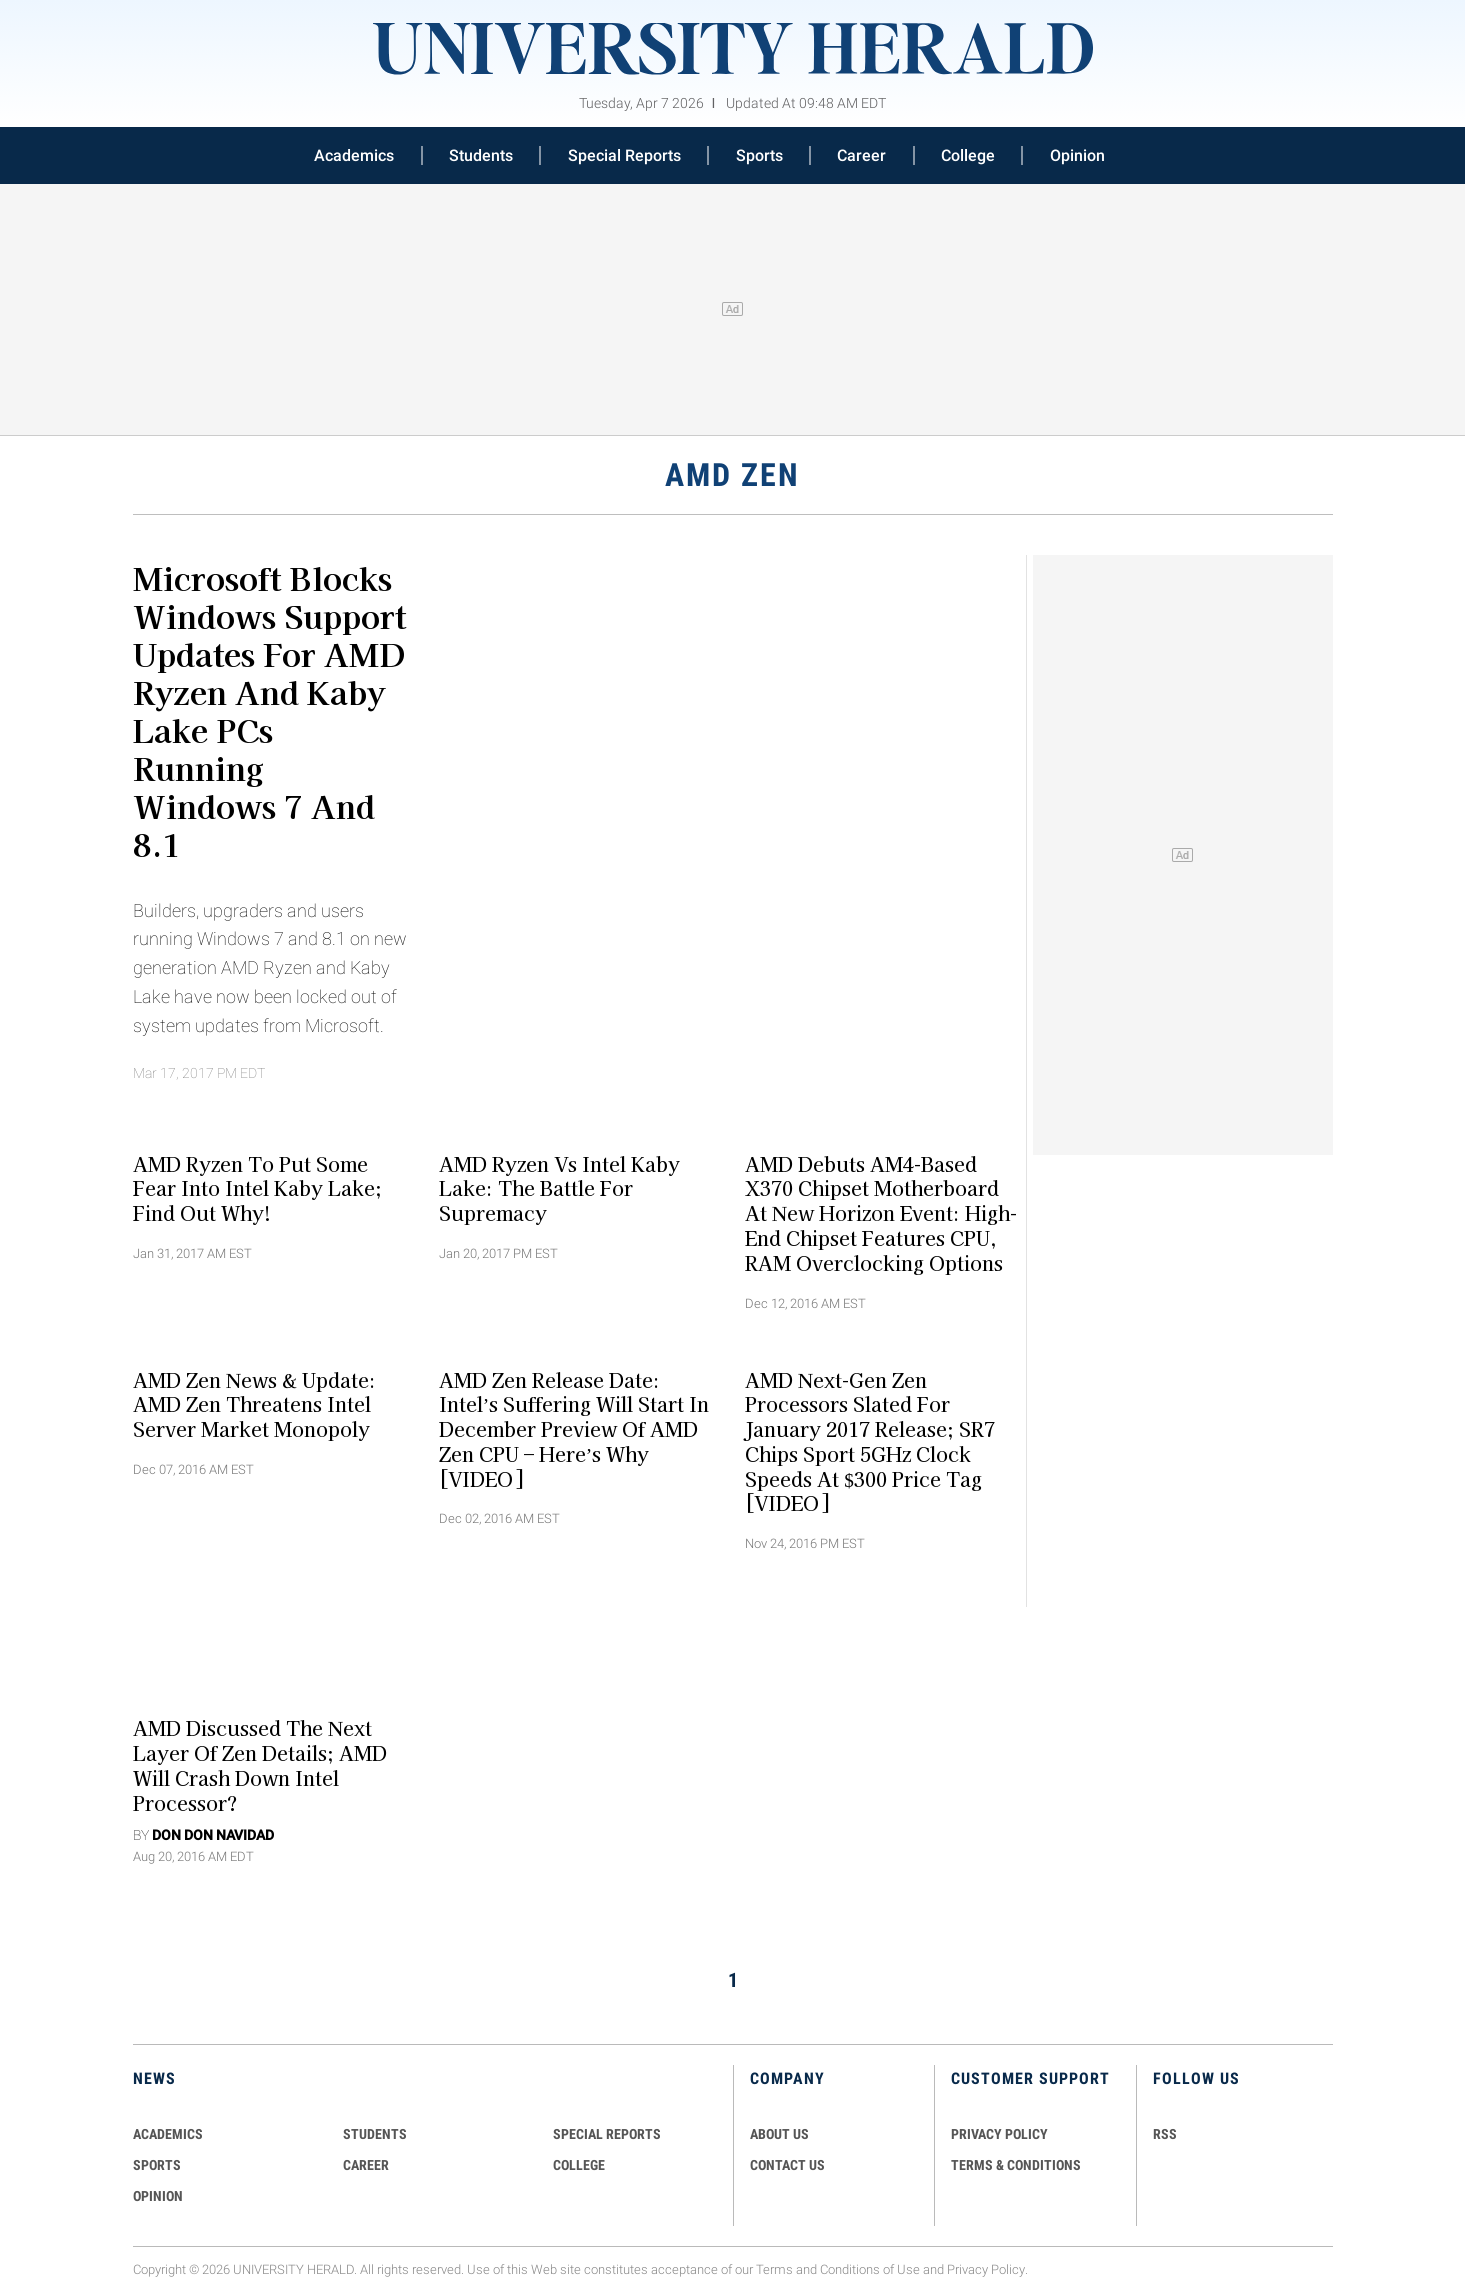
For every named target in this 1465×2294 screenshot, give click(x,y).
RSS (1165, 2134)
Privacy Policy (986, 2269)
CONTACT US (787, 2165)
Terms (774, 2269)
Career (861, 155)
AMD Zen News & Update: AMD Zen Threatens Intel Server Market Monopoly (254, 1404)
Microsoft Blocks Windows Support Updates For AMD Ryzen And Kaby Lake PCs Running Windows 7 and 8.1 (269, 710)
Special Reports (624, 155)
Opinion (1077, 155)
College (968, 155)
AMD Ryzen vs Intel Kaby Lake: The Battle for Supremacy (559, 1188)
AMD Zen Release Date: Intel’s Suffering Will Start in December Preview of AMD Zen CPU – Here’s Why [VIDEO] (574, 1428)
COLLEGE (579, 2165)
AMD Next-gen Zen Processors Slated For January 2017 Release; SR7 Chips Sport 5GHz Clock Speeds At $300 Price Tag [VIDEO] (870, 1441)
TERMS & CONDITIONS (1016, 2165)
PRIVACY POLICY (999, 2134)
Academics (354, 155)
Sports (759, 155)
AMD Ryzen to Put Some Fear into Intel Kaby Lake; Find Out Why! (257, 1188)
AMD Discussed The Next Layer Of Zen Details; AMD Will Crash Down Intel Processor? (260, 1765)
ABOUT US (779, 2134)
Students (481, 155)
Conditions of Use (870, 2269)
